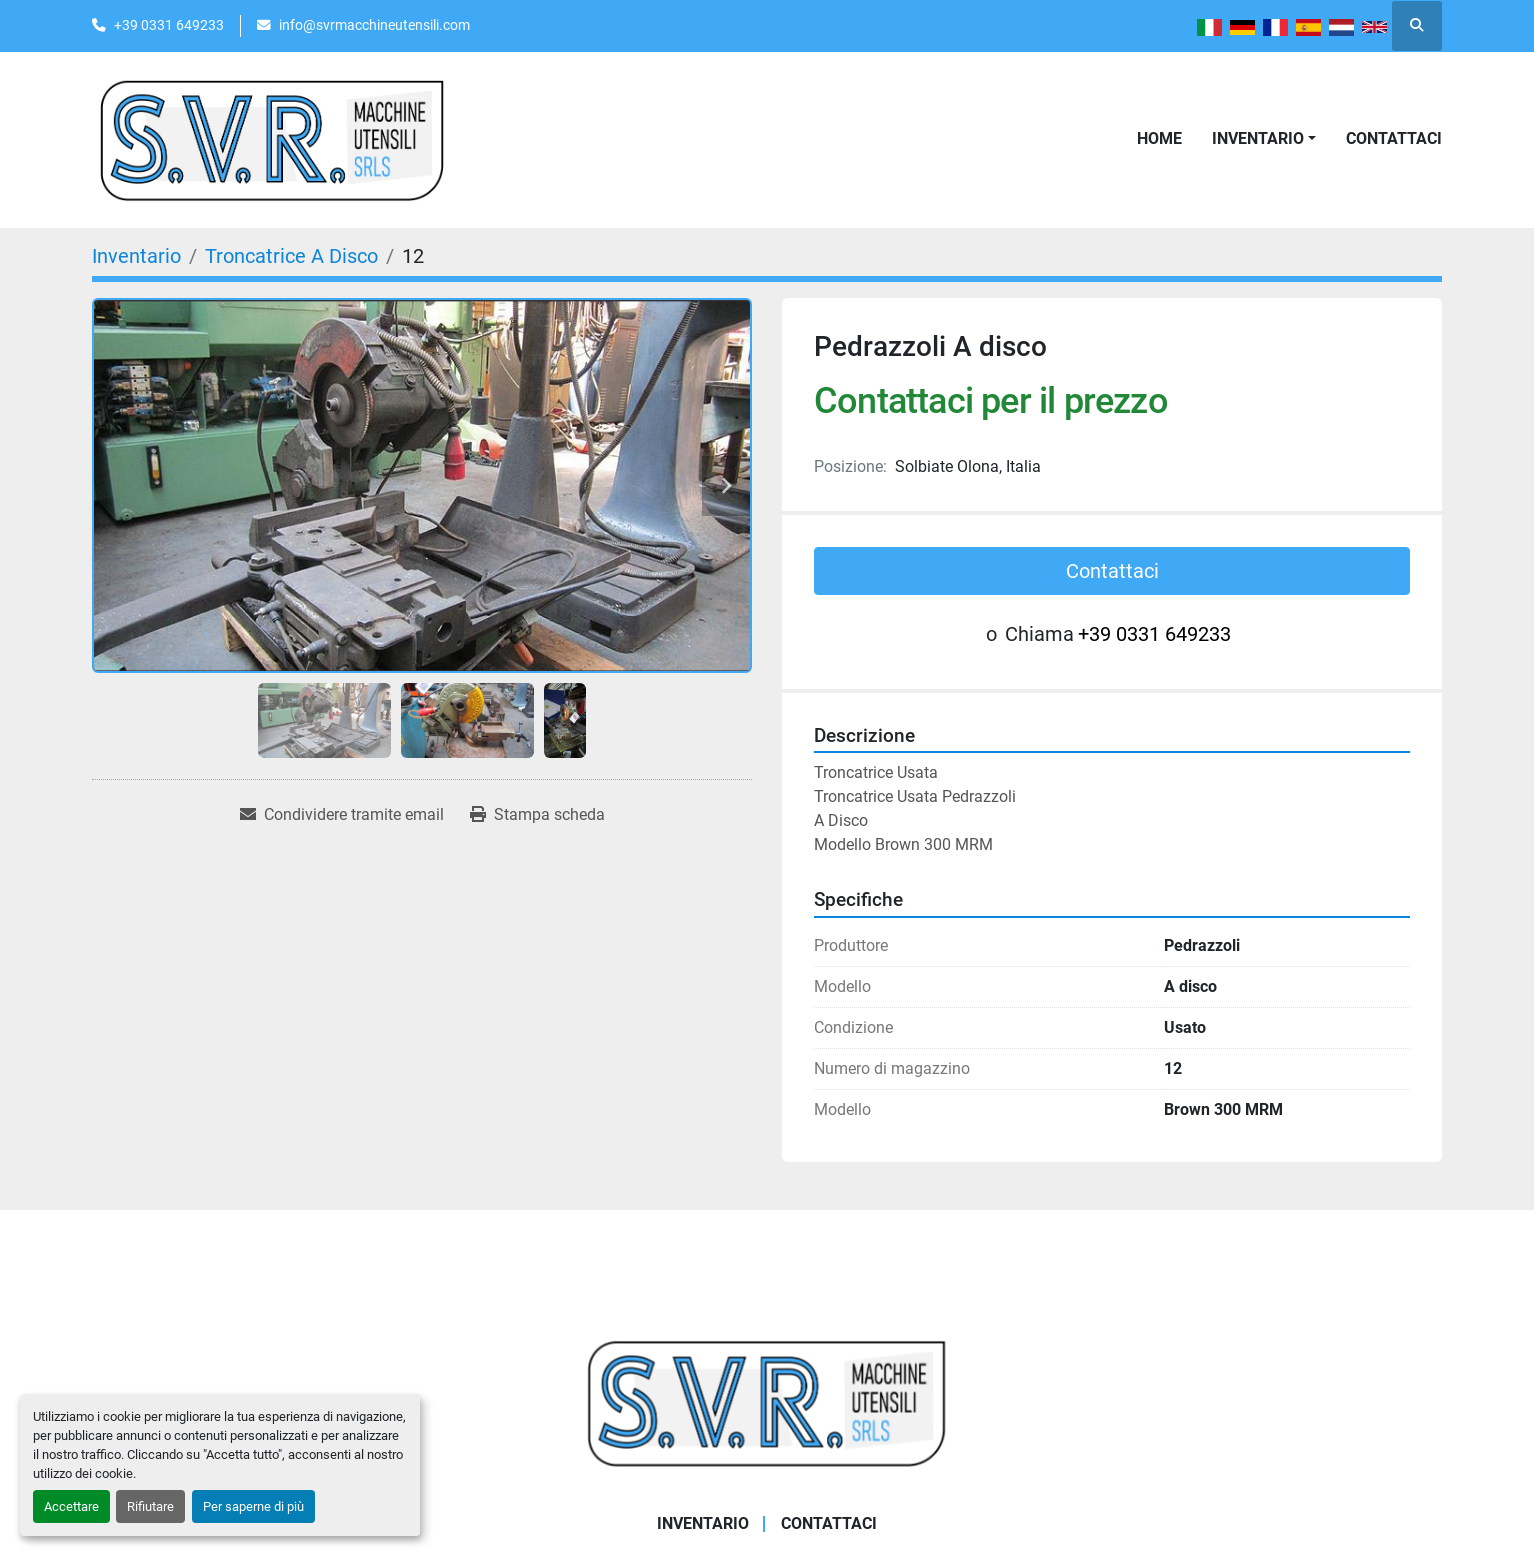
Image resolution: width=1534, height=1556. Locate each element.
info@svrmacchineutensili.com (374, 25)
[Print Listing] (537, 815)
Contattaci (1394, 138)
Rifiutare (150, 1506)
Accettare (71, 1506)
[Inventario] (136, 256)
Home (1159, 138)
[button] (1264, 139)
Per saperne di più (253, 1506)
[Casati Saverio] (767, 1401)
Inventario (1258, 138)
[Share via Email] (342, 815)
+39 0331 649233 (169, 25)
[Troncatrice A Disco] (291, 256)
